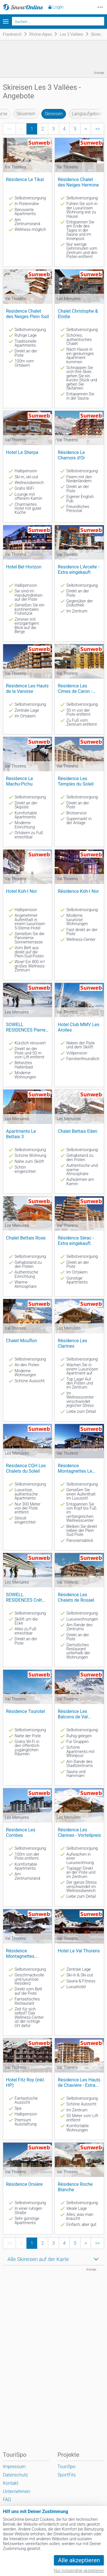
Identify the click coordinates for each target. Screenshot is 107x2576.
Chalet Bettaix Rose (26, 1238)
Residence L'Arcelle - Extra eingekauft (78, 569)
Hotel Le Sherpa (22, 452)
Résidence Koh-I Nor (78, 891)
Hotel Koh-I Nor (21, 891)
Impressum (14, 2466)
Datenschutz (15, 2475)
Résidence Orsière (24, 2184)
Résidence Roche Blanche (75, 2187)
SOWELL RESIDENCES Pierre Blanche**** (25, 1027)
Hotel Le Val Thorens (79, 1951)
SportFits (66, 2475)
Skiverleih (26, 113)
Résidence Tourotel (25, 1711)
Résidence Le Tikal (25, 179)
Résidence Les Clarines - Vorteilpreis (79, 1832)
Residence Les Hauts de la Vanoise (27, 688)
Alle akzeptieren (79, 2560)
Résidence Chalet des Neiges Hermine (78, 182)
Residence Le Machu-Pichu (19, 781)
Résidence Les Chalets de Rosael (76, 1597)
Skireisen (53, 113)
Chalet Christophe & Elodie (78, 313)
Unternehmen (16, 2491)
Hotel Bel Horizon (23, 567)
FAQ (7, 2499)
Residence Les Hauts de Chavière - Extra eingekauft (79, 2082)
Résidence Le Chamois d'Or (71, 455)
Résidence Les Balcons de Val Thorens (73, 1714)
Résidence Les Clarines (72, 1343)
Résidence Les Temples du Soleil (75, 781)
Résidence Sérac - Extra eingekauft (76, 1240)
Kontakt (10, 2483)
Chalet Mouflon (21, 1340)
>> (97, 129)
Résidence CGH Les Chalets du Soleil (26, 1468)
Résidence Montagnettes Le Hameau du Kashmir (78, 1468)
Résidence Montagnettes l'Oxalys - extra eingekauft (20, 1953)
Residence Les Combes (20, 1832)
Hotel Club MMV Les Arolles (78, 1027)
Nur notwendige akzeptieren (79, 2570)
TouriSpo (66, 2466)
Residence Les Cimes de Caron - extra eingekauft (75, 688)
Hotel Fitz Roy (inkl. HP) (25, 2082)
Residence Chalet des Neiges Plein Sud (27, 313)
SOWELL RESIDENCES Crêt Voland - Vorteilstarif (26, 1597)
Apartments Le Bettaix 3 (21, 1134)
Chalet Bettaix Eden (77, 1131)
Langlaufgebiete (88, 113)
